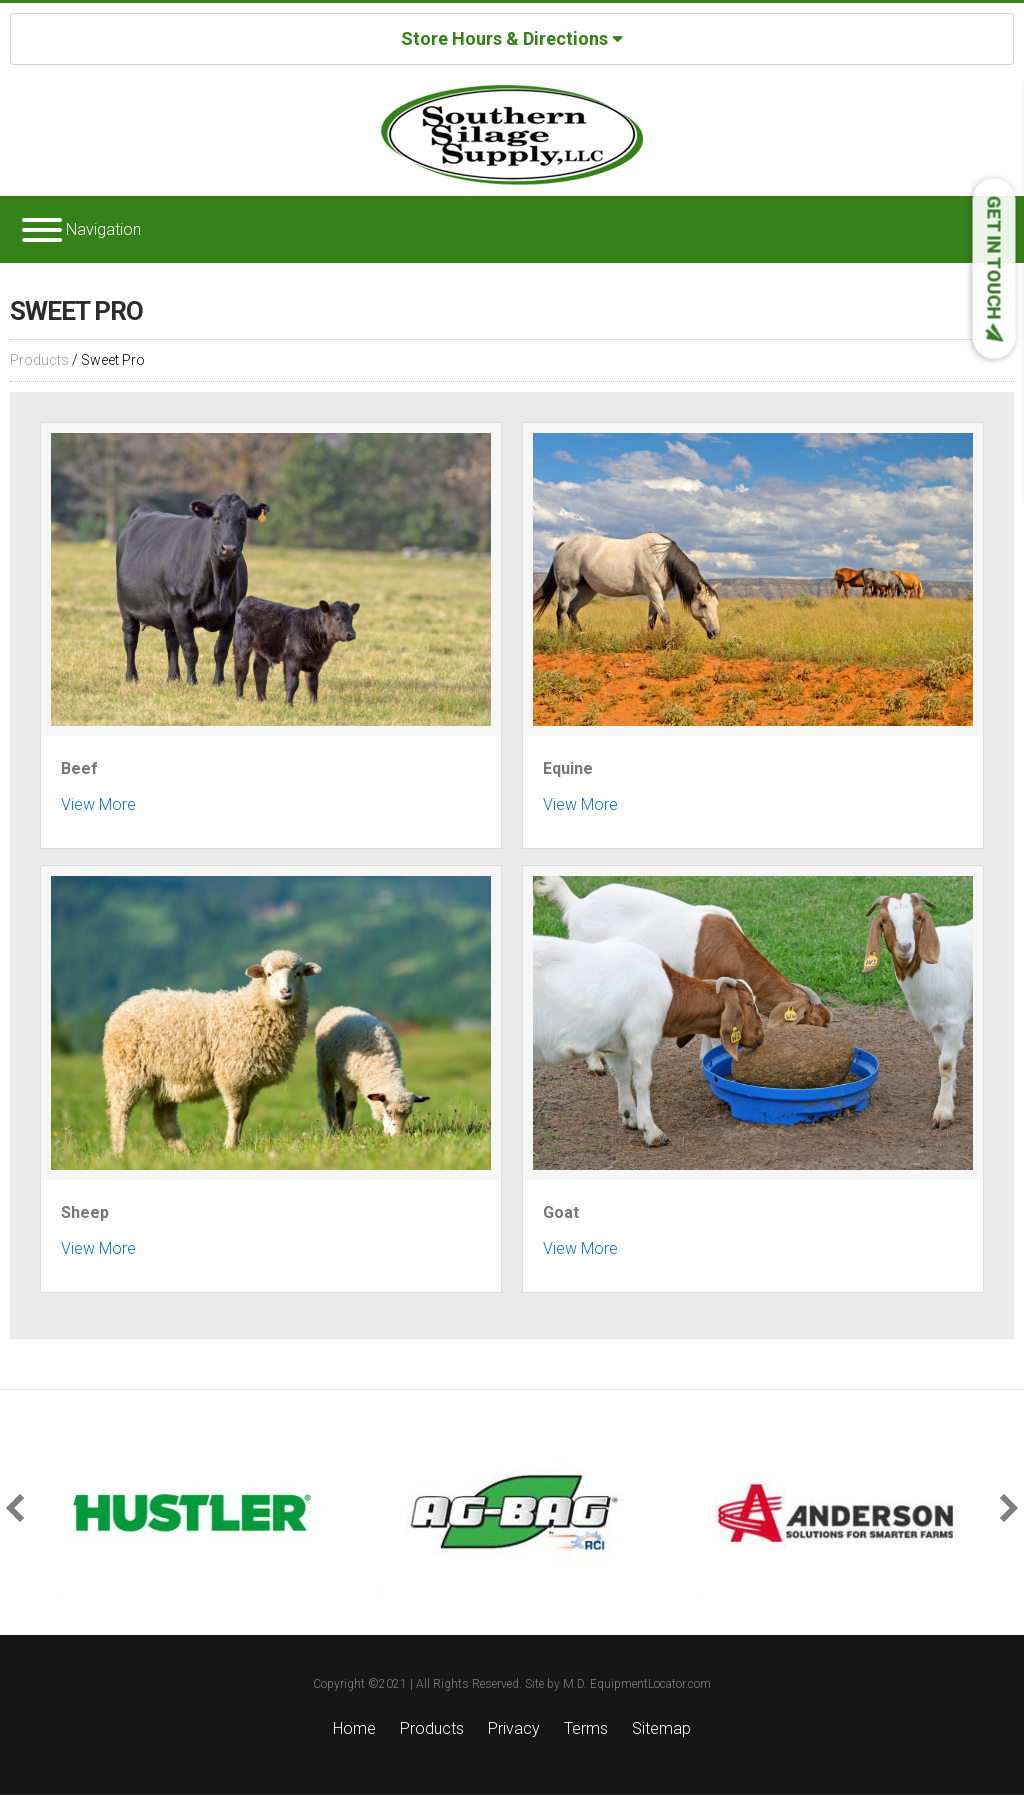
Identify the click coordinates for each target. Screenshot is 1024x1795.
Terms (586, 1728)
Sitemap (661, 1728)
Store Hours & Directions (512, 37)
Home (354, 1728)
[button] (20, 1507)
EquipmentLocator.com (650, 1684)
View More (98, 804)
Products (39, 360)
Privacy (514, 1728)
